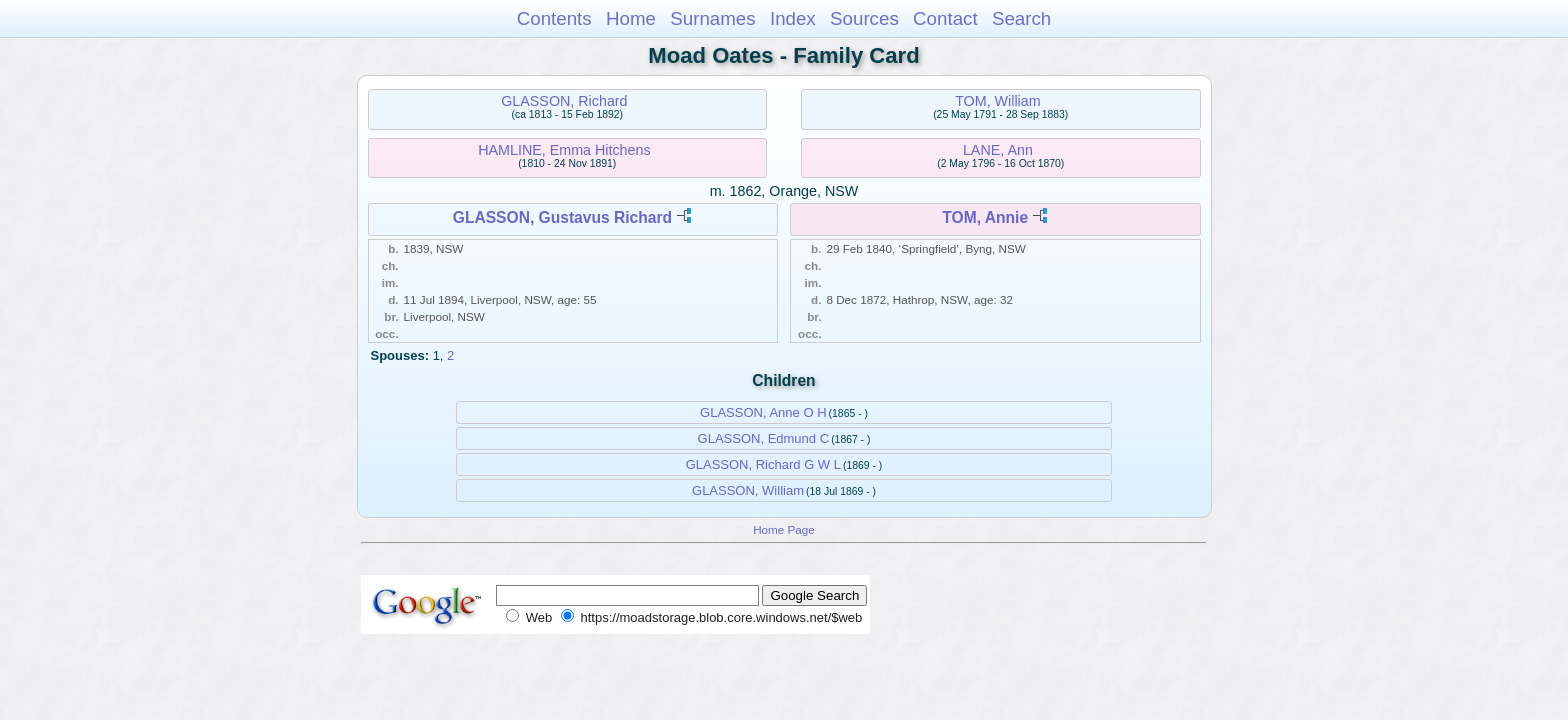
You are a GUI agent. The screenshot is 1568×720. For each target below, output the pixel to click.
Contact (945, 18)
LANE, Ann (998, 150)
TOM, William (998, 101)
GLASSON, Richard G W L (763, 464)
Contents (554, 18)
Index (793, 18)
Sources (864, 18)
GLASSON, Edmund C (764, 438)
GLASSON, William (748, 490)
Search (1021, 18)
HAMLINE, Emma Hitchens (564, 150)
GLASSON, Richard (564, 101)
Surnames (712, 18)
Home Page (784, 529)
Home (631, 18)
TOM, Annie (985, 217)
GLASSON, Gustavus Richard (562, 217)
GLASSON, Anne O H (763, 412)
